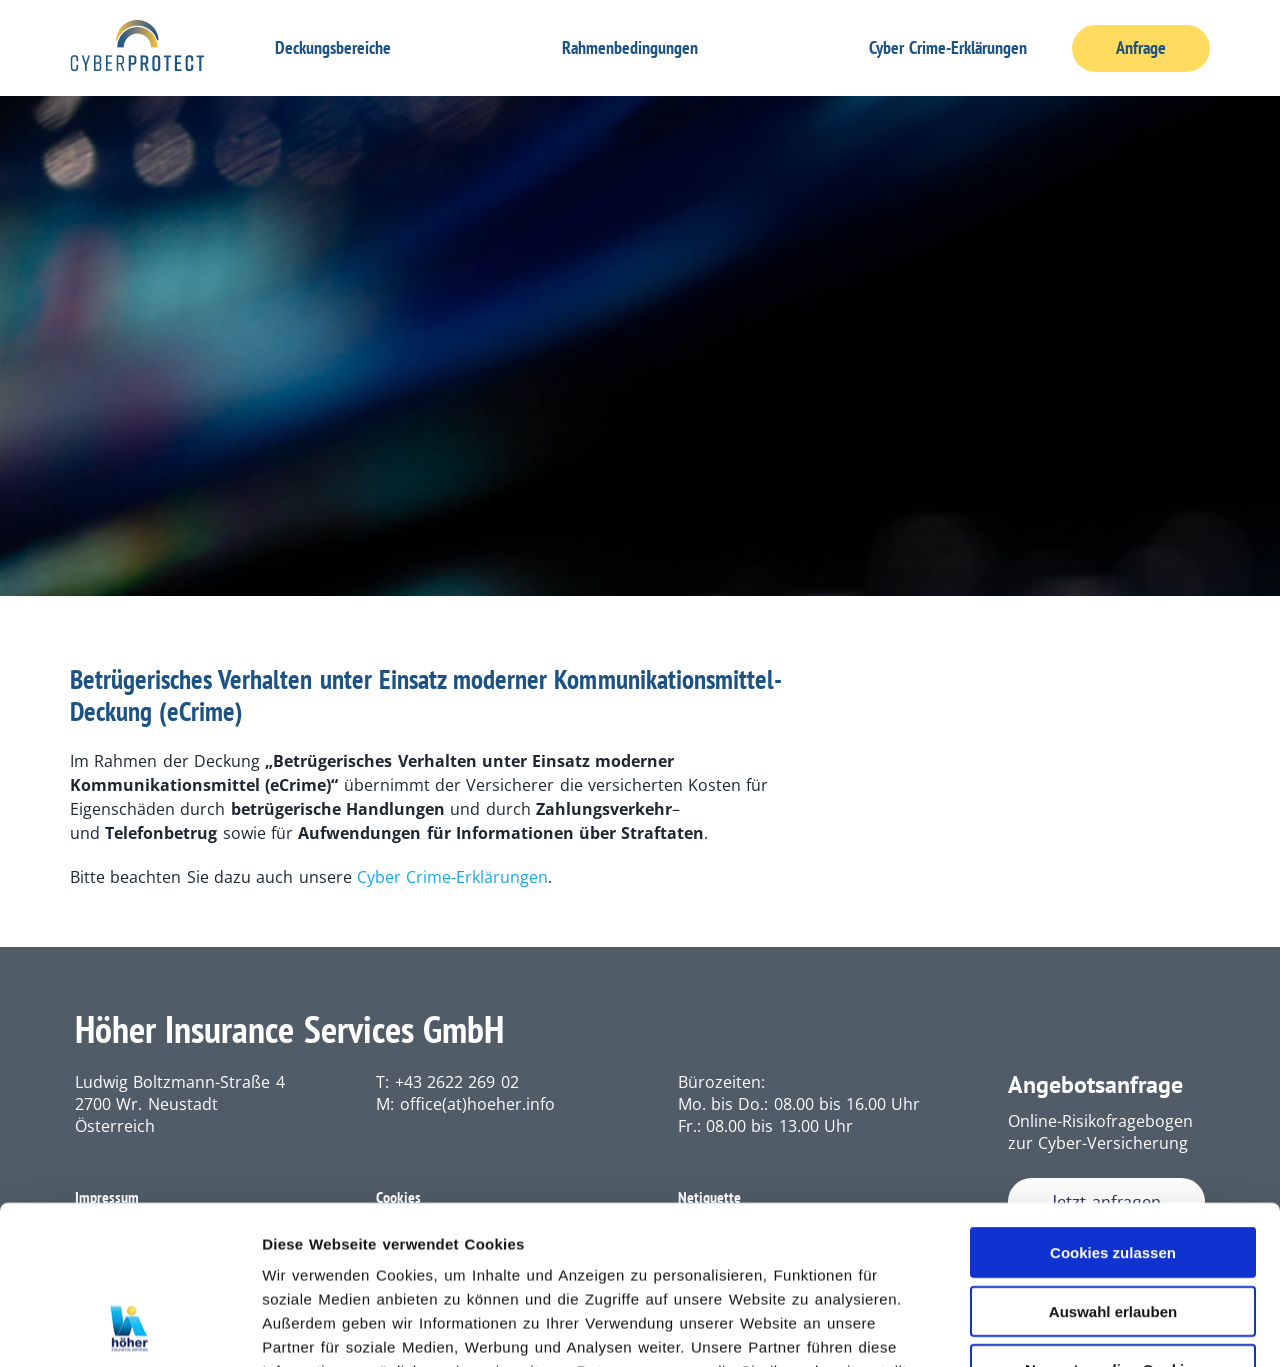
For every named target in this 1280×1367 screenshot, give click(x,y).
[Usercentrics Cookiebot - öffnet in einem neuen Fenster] (129, 1328)
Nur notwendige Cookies (1113, 1220)
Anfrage (1141, 48)
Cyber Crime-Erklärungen (948, 47)
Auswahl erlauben (1113, 1162)
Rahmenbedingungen (630, 47)
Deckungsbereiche (333, 47)
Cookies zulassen (1113, 1103)
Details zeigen (1064, 1327)
